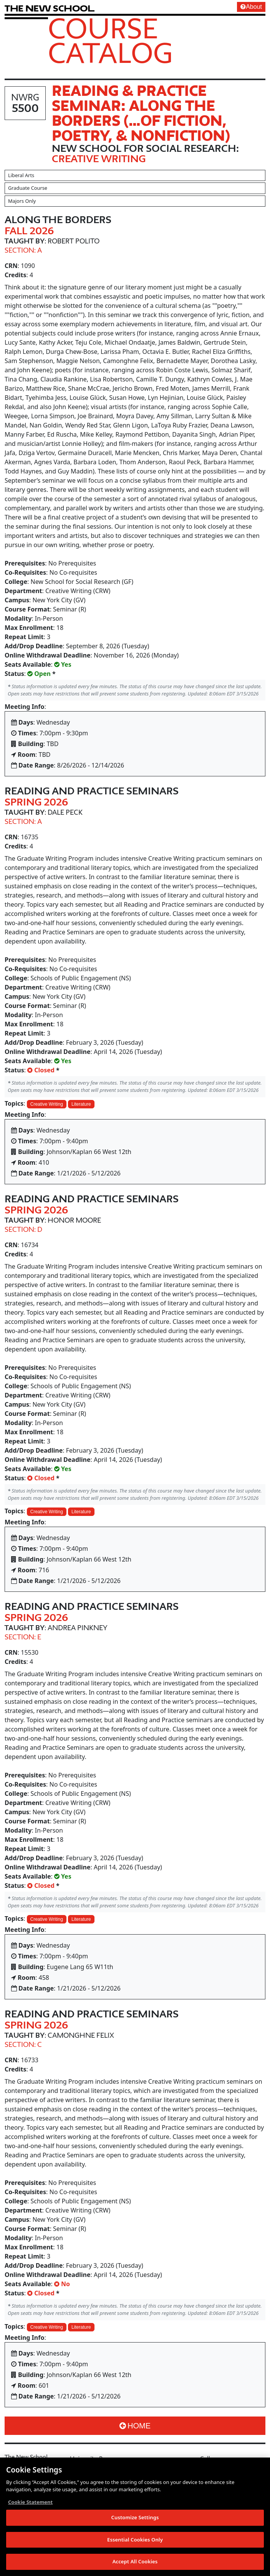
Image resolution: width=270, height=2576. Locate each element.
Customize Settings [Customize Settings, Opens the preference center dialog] (135, 2518)
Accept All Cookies (135, 2562)
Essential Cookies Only (135, 2540)
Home (135, 2425)
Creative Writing (46, 1104)
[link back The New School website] (49, 8)
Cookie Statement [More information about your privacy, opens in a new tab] (30, 2502)
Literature (81, 1104)
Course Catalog (110, 40)
